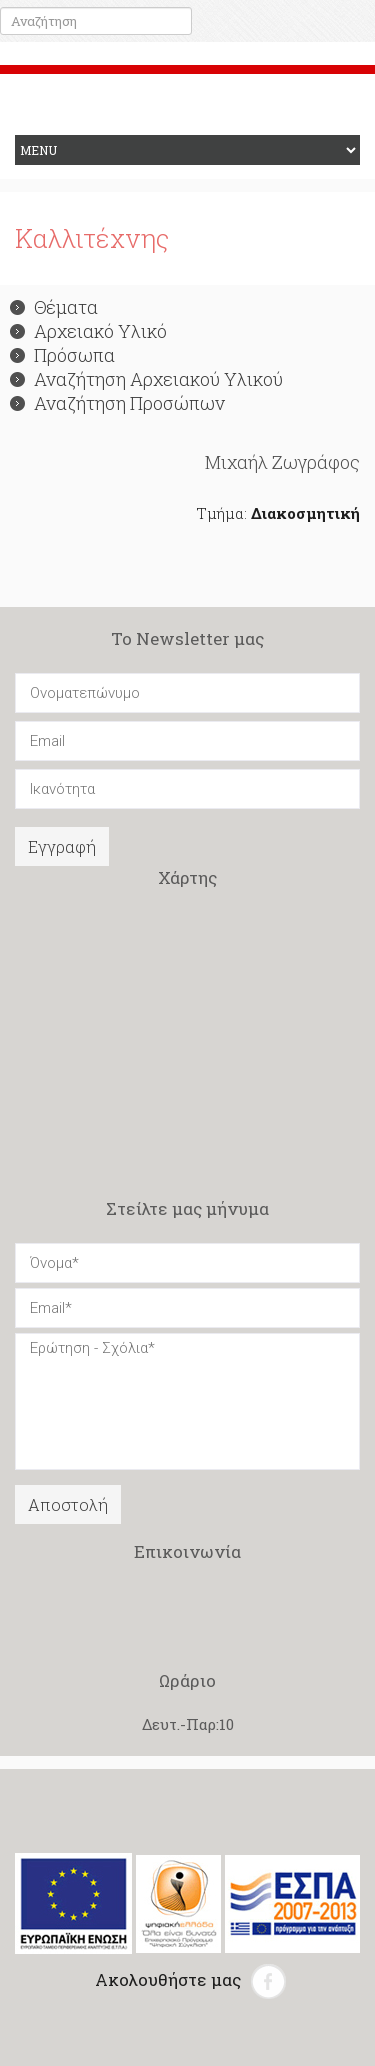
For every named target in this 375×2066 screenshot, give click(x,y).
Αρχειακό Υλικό (88, 331)
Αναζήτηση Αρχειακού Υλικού (146, 379)
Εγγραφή (62, 846)
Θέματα (54, 307)
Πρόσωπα (62, 355)
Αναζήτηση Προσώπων (117, 403)
